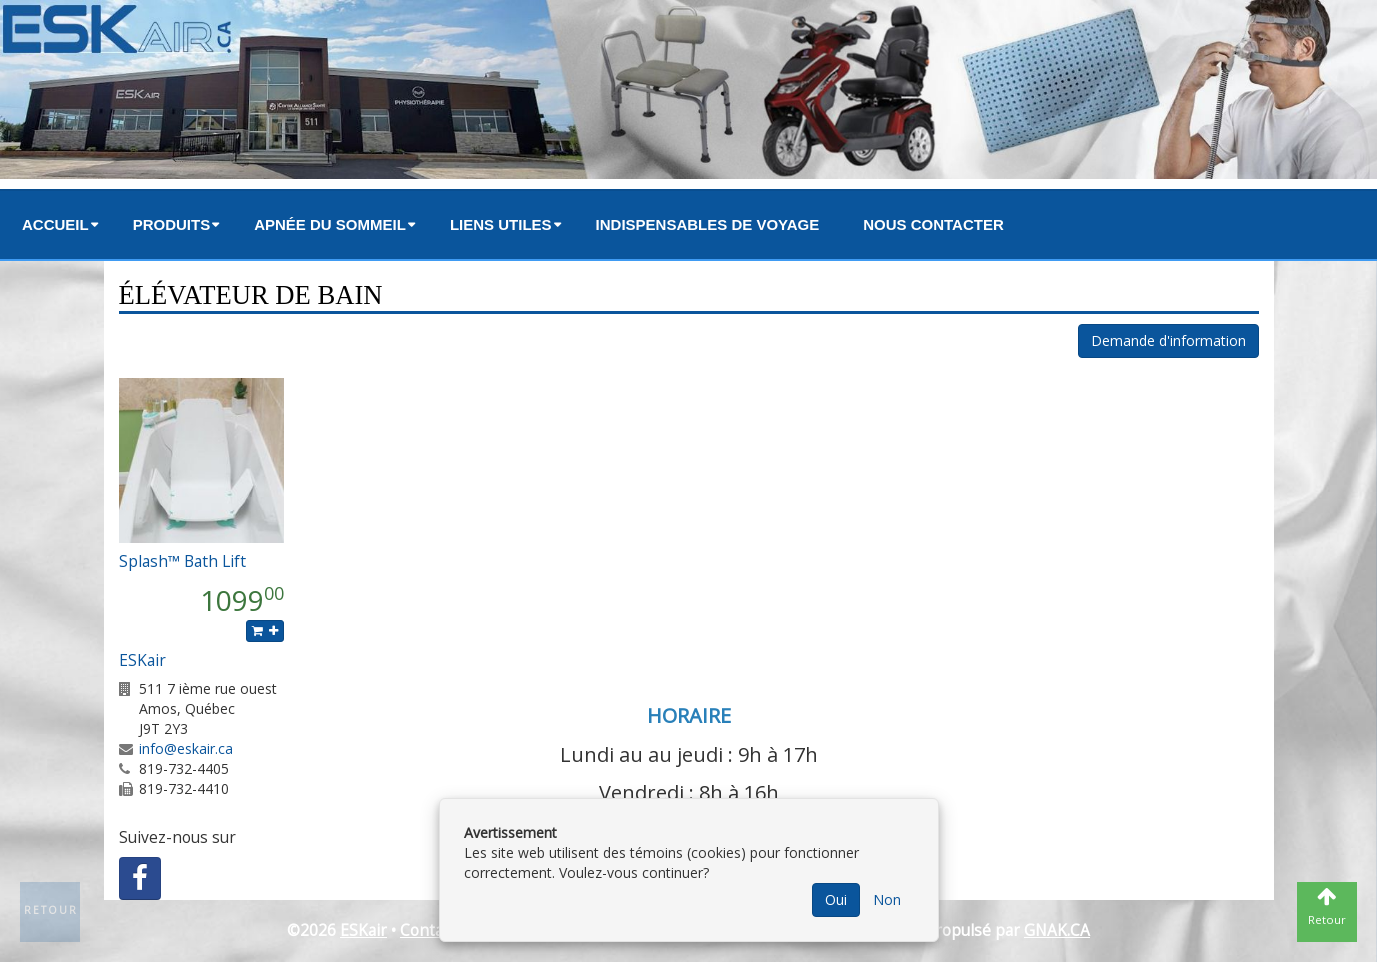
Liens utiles (501, 224)
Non (887, 899)
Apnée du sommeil (330, 224)
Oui (836, 899)
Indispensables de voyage (708, 224)
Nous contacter (933, 224)
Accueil (55, 224)
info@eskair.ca (186, 748)
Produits (172, 224)
